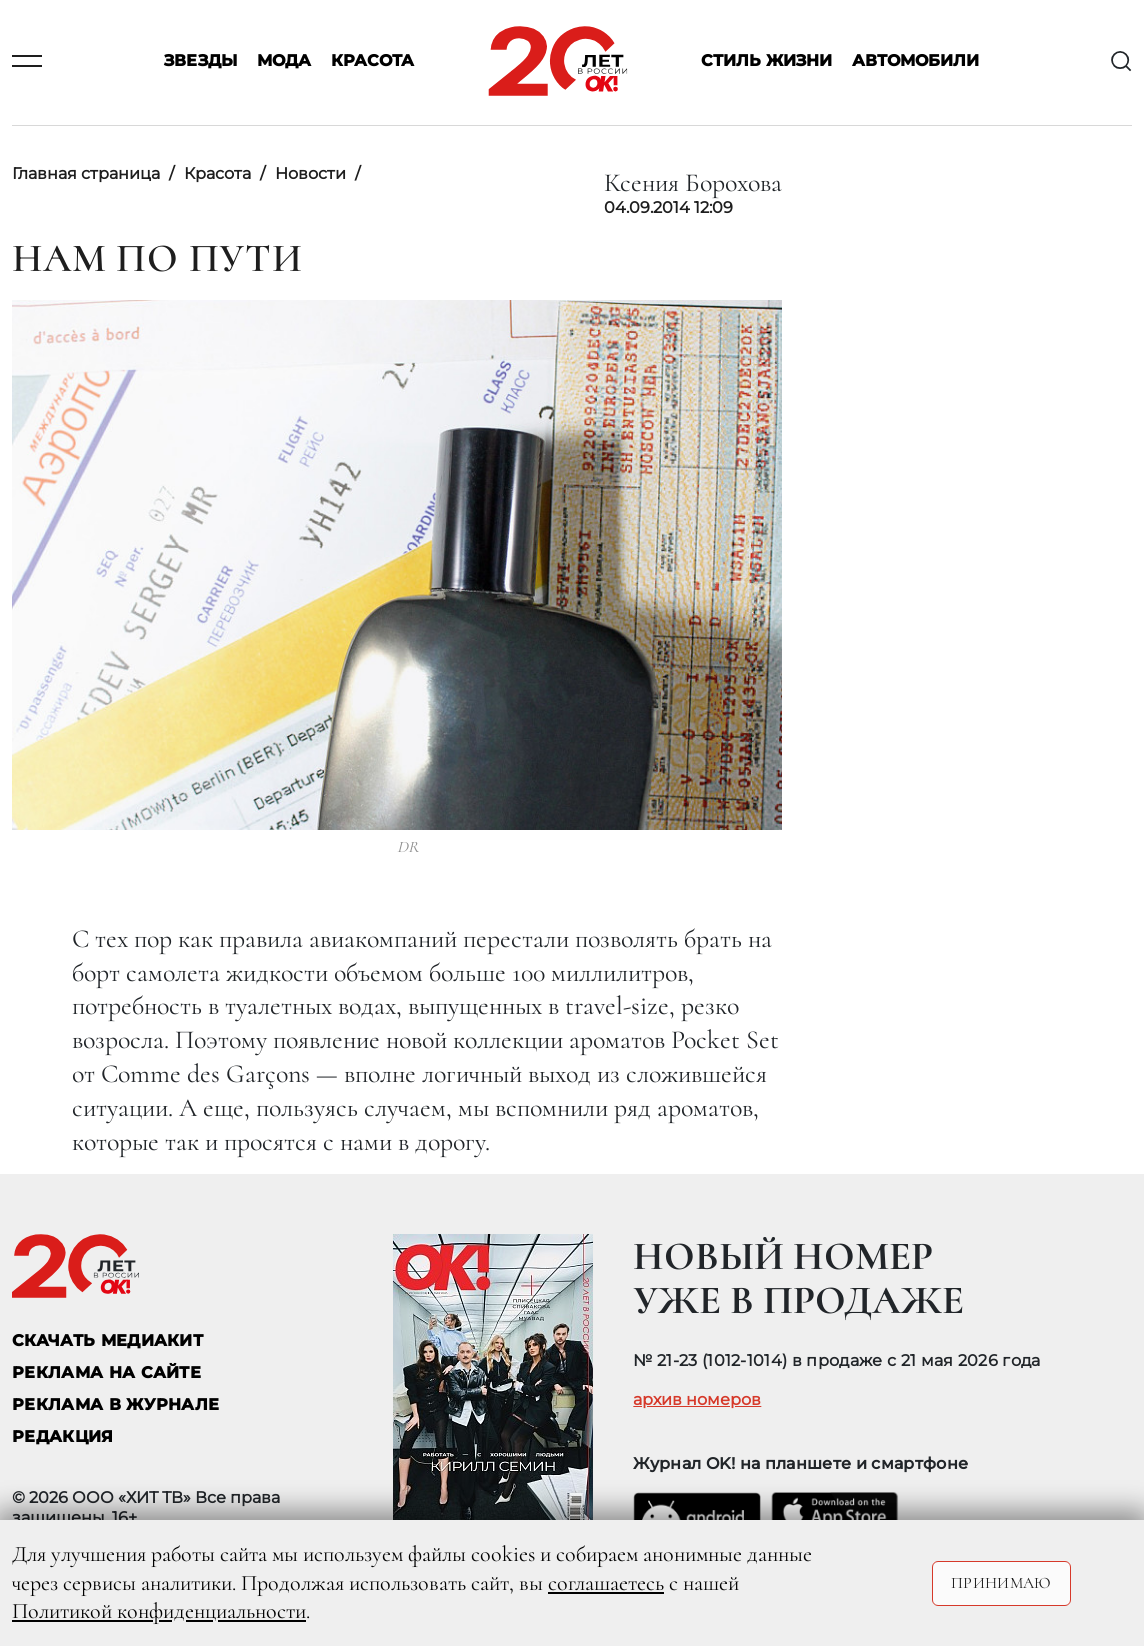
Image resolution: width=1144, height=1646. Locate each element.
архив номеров (697, 1400)
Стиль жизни (766, 61)
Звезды (200, 61)
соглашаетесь (606, 1583)
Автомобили (915, 61)
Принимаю (1001, 1583)
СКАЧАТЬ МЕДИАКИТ (107, 1340)
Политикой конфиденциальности (159, 1611)
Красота (372, 61)
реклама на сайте (106, 1372)
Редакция (63, 1436)
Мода (284, 61)
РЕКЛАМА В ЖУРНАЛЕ (115, 1404)
